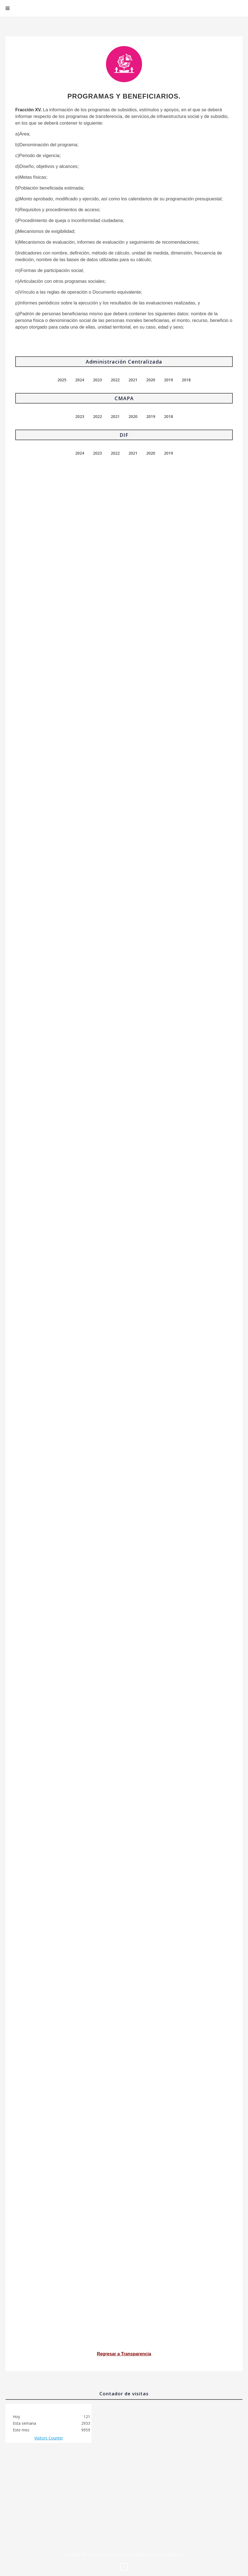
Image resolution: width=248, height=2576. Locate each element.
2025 (61, 379)
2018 (186, 379)
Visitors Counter (48, 2438)
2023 (97, 379)
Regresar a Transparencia (124, 2353)
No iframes (124, 2502)
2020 (150, 379)
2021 (132, 379)
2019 (168, 379)
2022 (115, 379)
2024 (79, 379)
